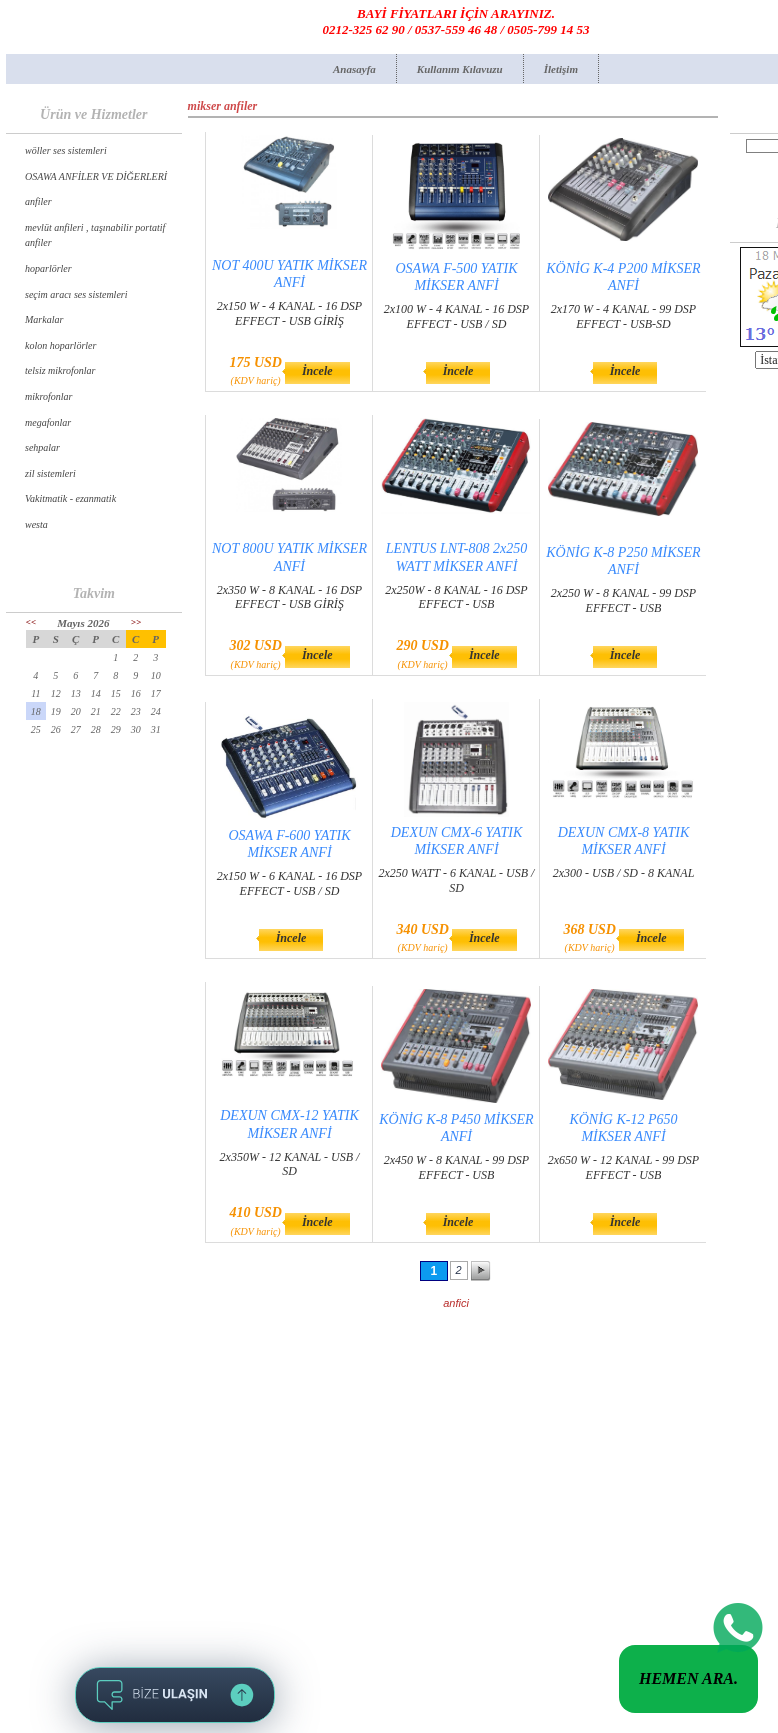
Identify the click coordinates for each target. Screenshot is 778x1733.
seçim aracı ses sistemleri (76, 294)
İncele (317, 371)
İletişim (561, 69)
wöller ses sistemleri (66, 150)
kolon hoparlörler (60, 345)
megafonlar (48, 422)
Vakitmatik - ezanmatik (70, 498)
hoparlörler (48, 268)
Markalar (44, 319)
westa (36, 524)
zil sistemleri (50, 473)
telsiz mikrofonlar (60, 370)
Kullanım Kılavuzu (460, 69)
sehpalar (42, 447)
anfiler (38, 201)
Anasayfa (354, 69)
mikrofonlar (48, 396)
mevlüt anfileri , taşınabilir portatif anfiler (95, 235)
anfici (456, 1303)
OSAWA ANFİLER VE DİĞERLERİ (96, 176)
